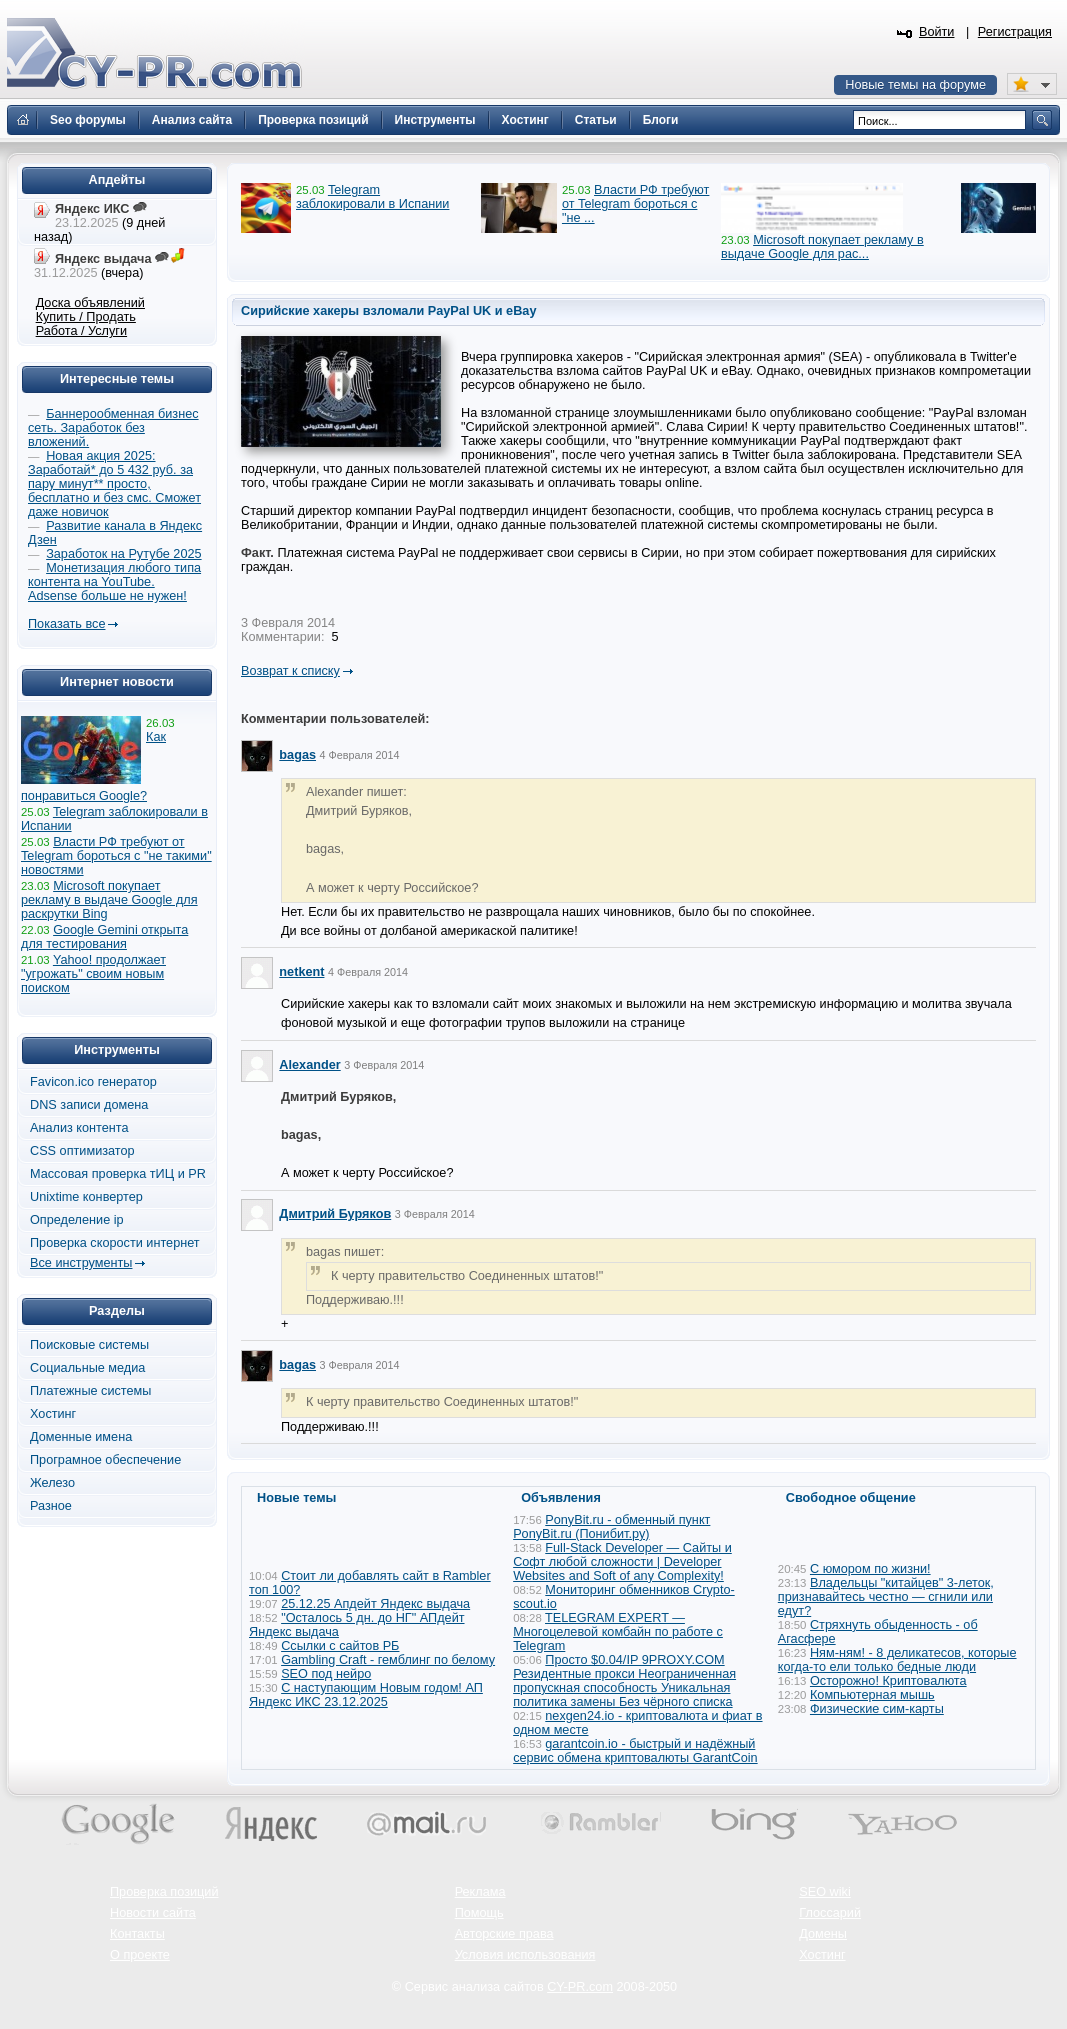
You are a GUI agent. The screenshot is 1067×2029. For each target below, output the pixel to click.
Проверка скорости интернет (115, 1243)
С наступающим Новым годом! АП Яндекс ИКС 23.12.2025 (366, 1695)
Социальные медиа (87, 1368)
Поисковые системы (89, 1345)
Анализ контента (79, 1128)
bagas (297, 755)
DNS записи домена (89, 1105)
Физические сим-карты (877, 1709)
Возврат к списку (290, 671)
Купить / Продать (86, 317)
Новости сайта (153, 1913)
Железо (52, 1483)
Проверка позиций (164, 1892)
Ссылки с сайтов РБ (340, 1646)
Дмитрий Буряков (335, 1214)
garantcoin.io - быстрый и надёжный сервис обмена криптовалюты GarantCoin (635, 1751)
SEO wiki (824, 1892)
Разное (51, 1506)
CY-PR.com (580, 1987)
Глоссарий (830, 1913)
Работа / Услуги (81, 331)
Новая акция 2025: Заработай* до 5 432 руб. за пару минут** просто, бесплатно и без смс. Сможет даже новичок (114, 484)
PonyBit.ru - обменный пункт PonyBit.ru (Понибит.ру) (611, 1527)
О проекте (140, 1955)
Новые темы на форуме (915, 85)
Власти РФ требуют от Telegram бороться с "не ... (635, 204)
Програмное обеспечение (105, 1460)
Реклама (480, 1892)
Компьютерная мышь (872, 1695)
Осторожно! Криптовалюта (888, 1681)
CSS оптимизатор (82, 1151)
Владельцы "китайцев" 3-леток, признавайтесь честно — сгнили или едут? (886, 1597)
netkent (301, 972)
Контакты (137, 1934)
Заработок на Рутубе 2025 (123, 554)
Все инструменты (81, 1263)
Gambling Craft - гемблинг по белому (388, 1660)
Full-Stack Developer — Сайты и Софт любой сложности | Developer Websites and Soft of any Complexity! (622, 1562)
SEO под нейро (326, 1674)
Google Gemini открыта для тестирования (104, 937)
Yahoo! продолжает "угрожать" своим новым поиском (93, 974)
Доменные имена (81, 1437)
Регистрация (1015, 32)
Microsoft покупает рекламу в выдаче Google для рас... (822, 247)
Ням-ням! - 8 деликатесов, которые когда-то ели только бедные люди (897, 1660)
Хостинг (53, 1414)
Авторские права (504, 1934)
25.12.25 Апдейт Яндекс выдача (375, 1604)
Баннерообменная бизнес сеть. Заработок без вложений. (113, 428)
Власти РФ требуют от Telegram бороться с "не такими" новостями (116, 856)
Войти (937, 32)
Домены (823, 1934)
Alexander (309, 1065)
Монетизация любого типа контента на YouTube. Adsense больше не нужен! (114, 582)
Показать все (66, 624)
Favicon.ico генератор (93, 1082)
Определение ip (77, 1220)
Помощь (479, 1913)
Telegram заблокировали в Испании (372, 197)
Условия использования (525, 1955)
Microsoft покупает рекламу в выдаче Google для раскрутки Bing (109, 900)
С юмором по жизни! (870, 1569)
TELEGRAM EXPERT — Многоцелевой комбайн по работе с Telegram (618, 1632)
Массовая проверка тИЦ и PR (118, 1174)
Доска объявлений (90, 303)
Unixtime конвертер (86, 1197)
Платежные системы (90, 1391)
